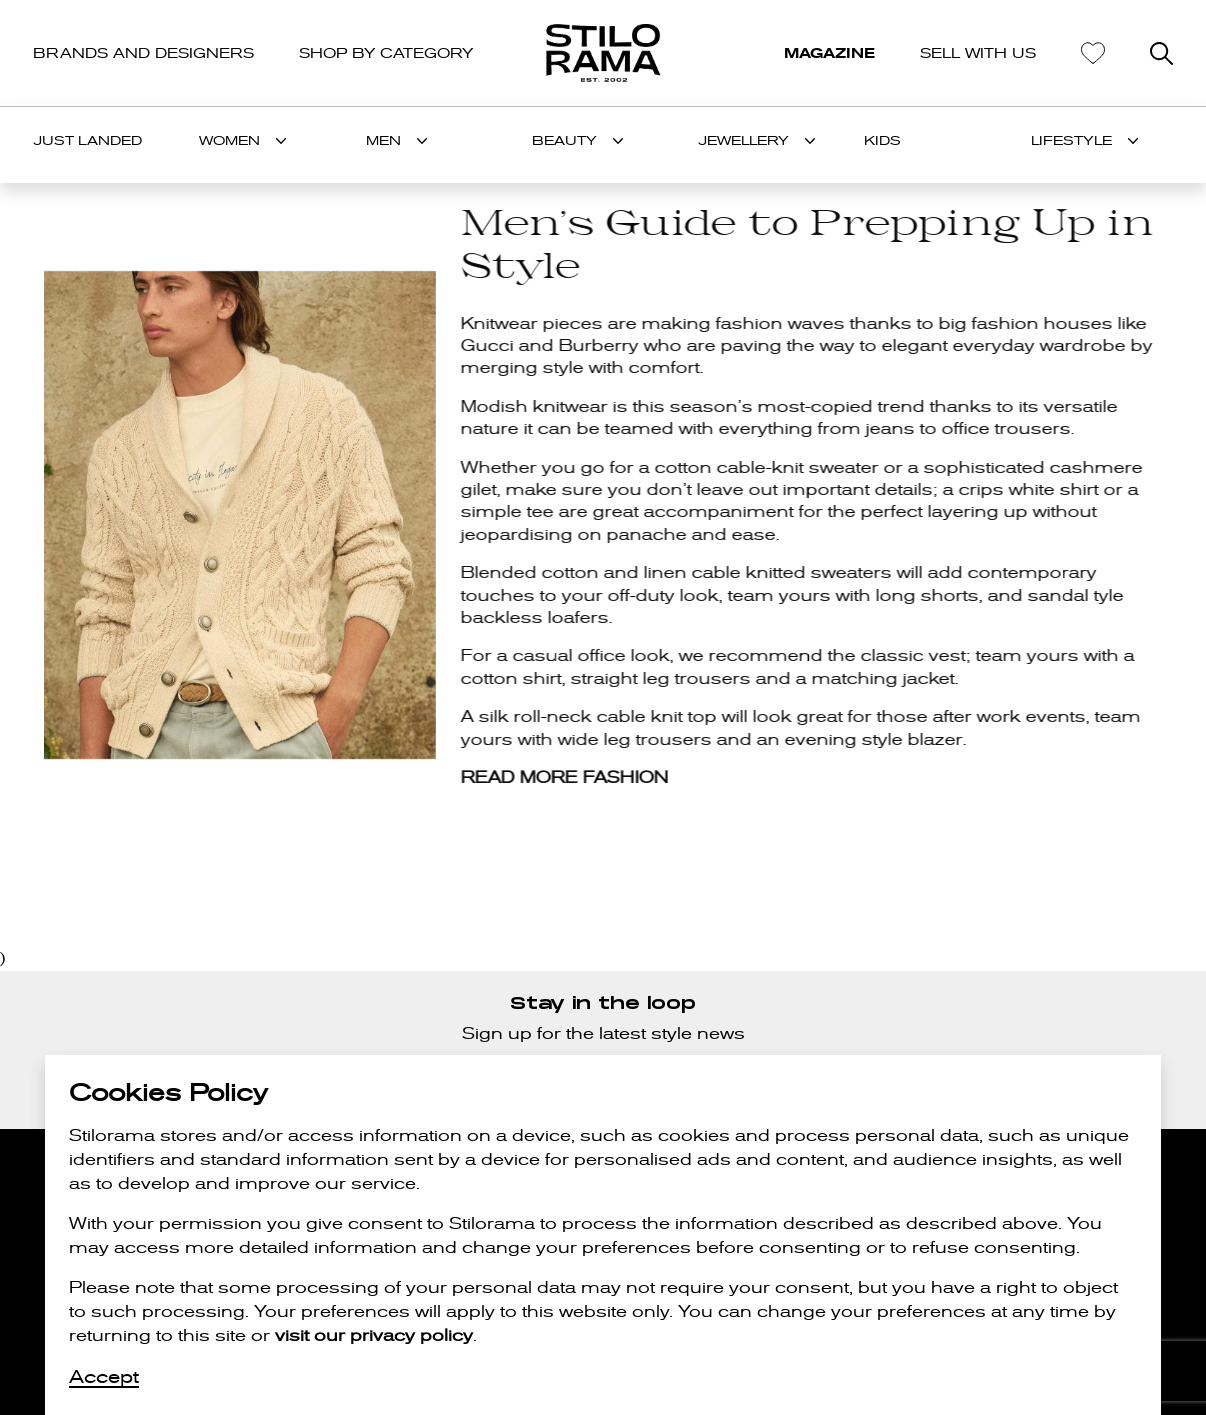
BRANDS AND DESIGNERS (143, 53)
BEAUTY (564, 140)
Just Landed (87, 140)
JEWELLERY (743, 140)
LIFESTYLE (1071, 140)
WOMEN (229, 140)
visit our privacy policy (374, 1335)
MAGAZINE (829, 53)
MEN (383, 140)
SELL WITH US (978, 53)
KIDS (882, 140)
